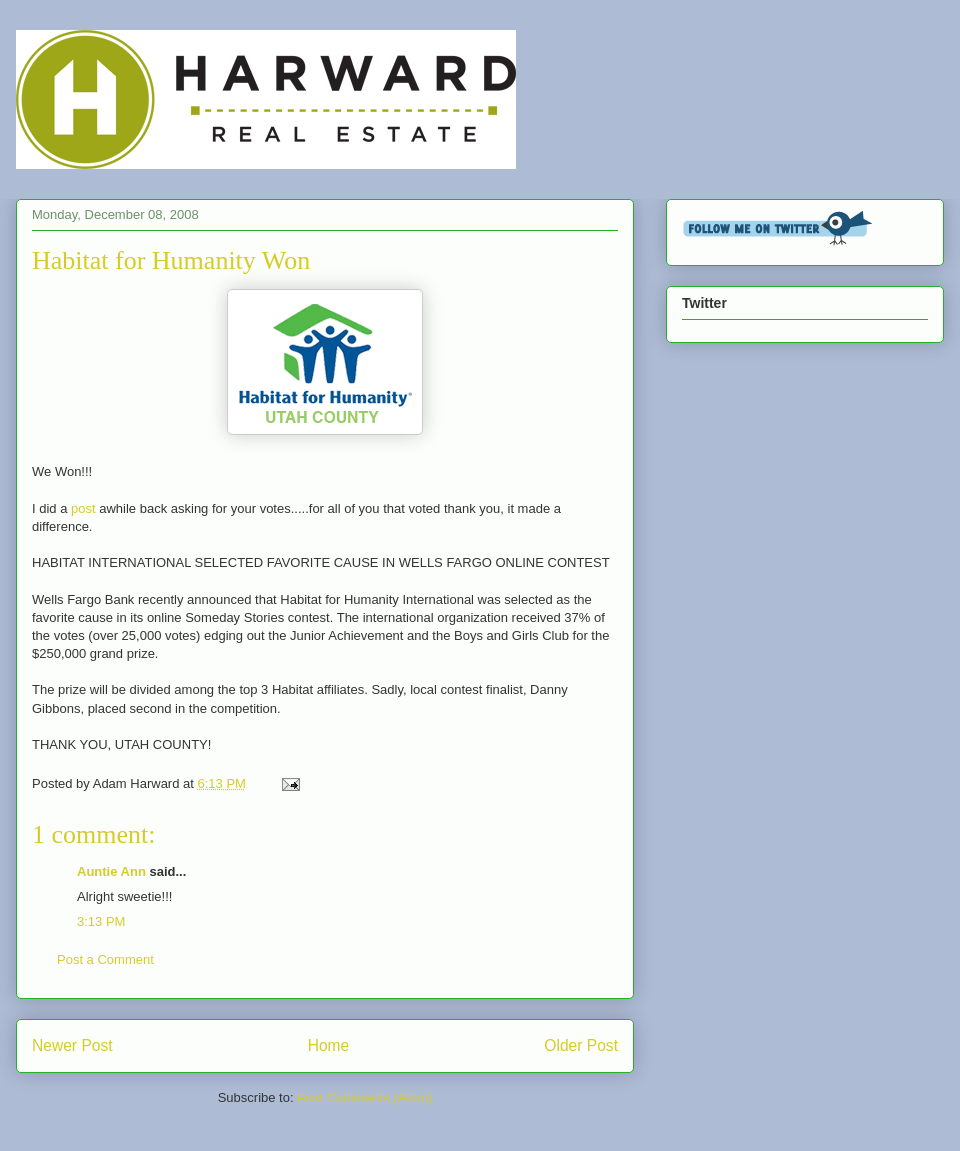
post (83, 508)
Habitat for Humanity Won (171, 260)
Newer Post (72, 1045)
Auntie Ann (111, 871)
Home (329, 1045)
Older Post (581, 1045)
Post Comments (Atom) (364, 1097)
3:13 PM (101, 921)
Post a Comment (105, 959)
